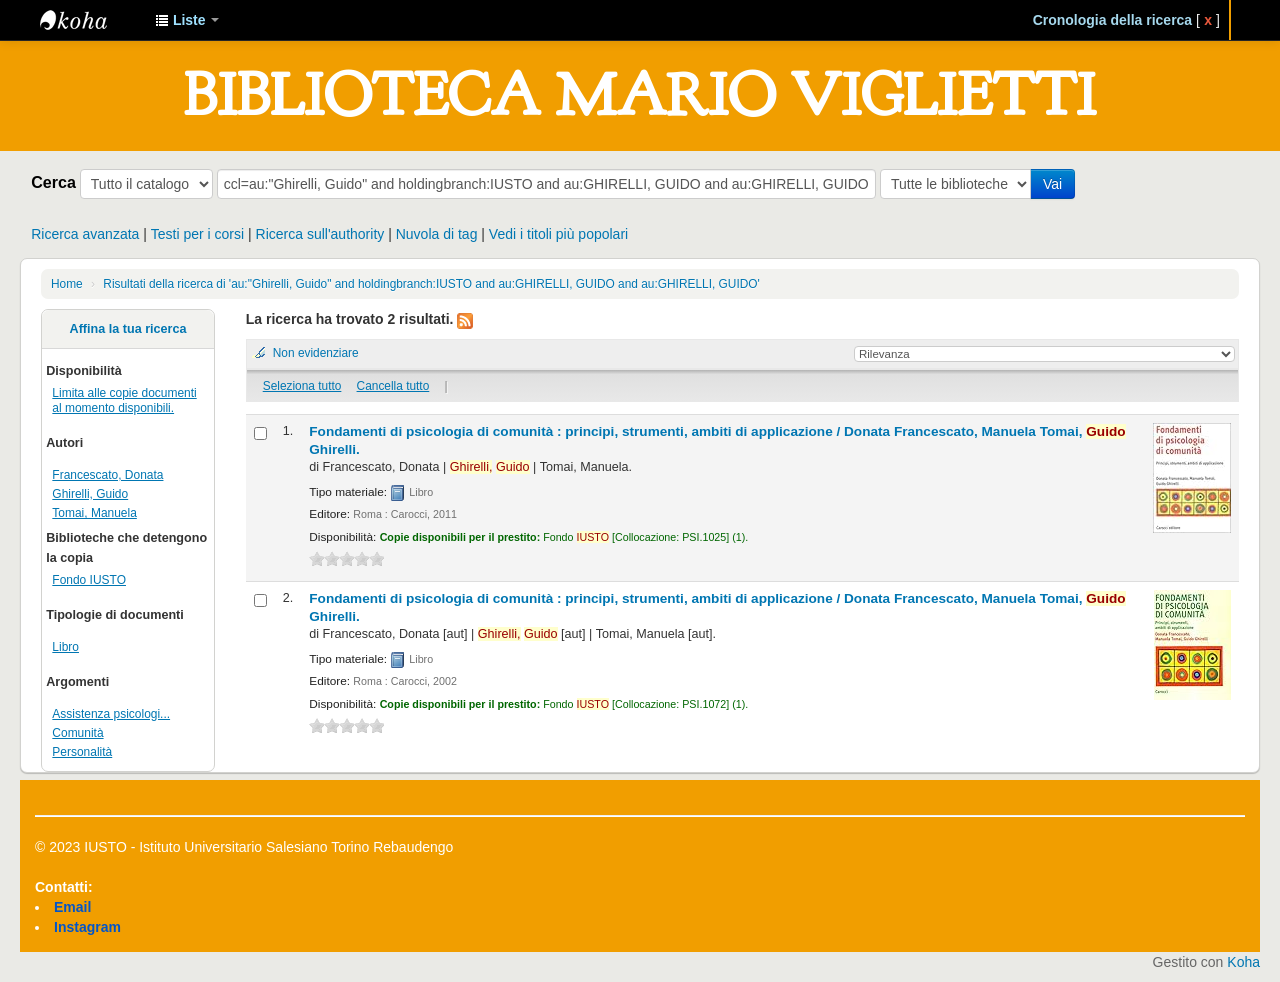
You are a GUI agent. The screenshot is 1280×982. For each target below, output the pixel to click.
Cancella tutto (393, 386)
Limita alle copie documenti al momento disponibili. (124, 400)
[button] (187, 20)
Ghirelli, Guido (90, 494)
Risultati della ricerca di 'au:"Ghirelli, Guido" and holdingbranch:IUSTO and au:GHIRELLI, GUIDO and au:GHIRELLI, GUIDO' (431, 284)
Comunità (77, 733)
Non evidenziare (316, 353)
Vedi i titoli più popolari (558, 234)
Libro (65, 647)
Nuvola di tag (437, 234)
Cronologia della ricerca (1113, 20)
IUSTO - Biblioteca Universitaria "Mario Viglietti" (90, 20)
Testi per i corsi (197, 234)
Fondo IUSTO (89, 580)
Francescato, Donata (107, 475)
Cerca (53, 182)
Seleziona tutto (302, 386)
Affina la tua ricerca (128, 329)
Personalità (82, 752)
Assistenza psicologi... (111, 714)
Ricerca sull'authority (320, 234)
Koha (1243, 962)
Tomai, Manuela (94, 513)
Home (67, 284)
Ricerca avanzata (85, 234)
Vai (1052, 184)
